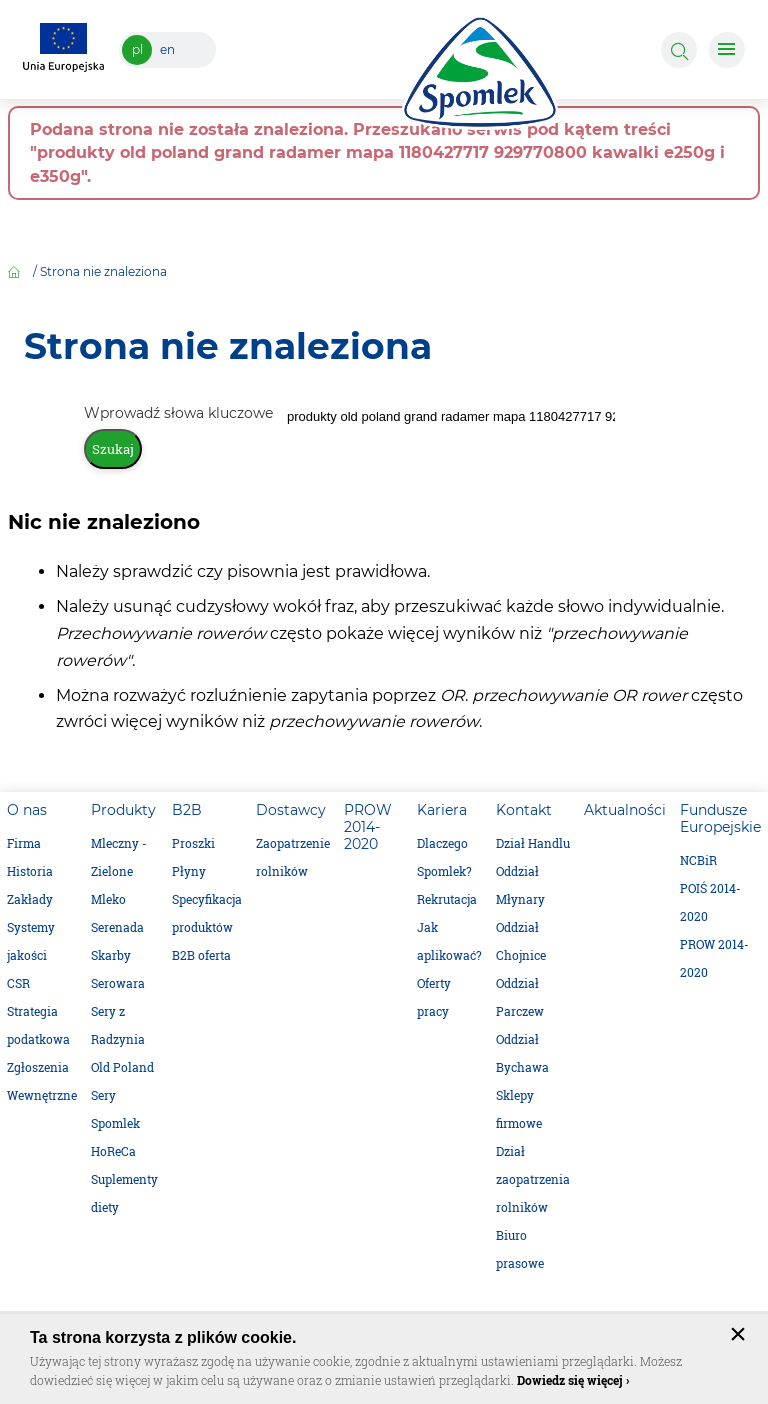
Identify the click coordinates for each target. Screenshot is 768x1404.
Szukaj (113, 449)
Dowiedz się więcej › (573, 1380)
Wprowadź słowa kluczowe (180, 413)
